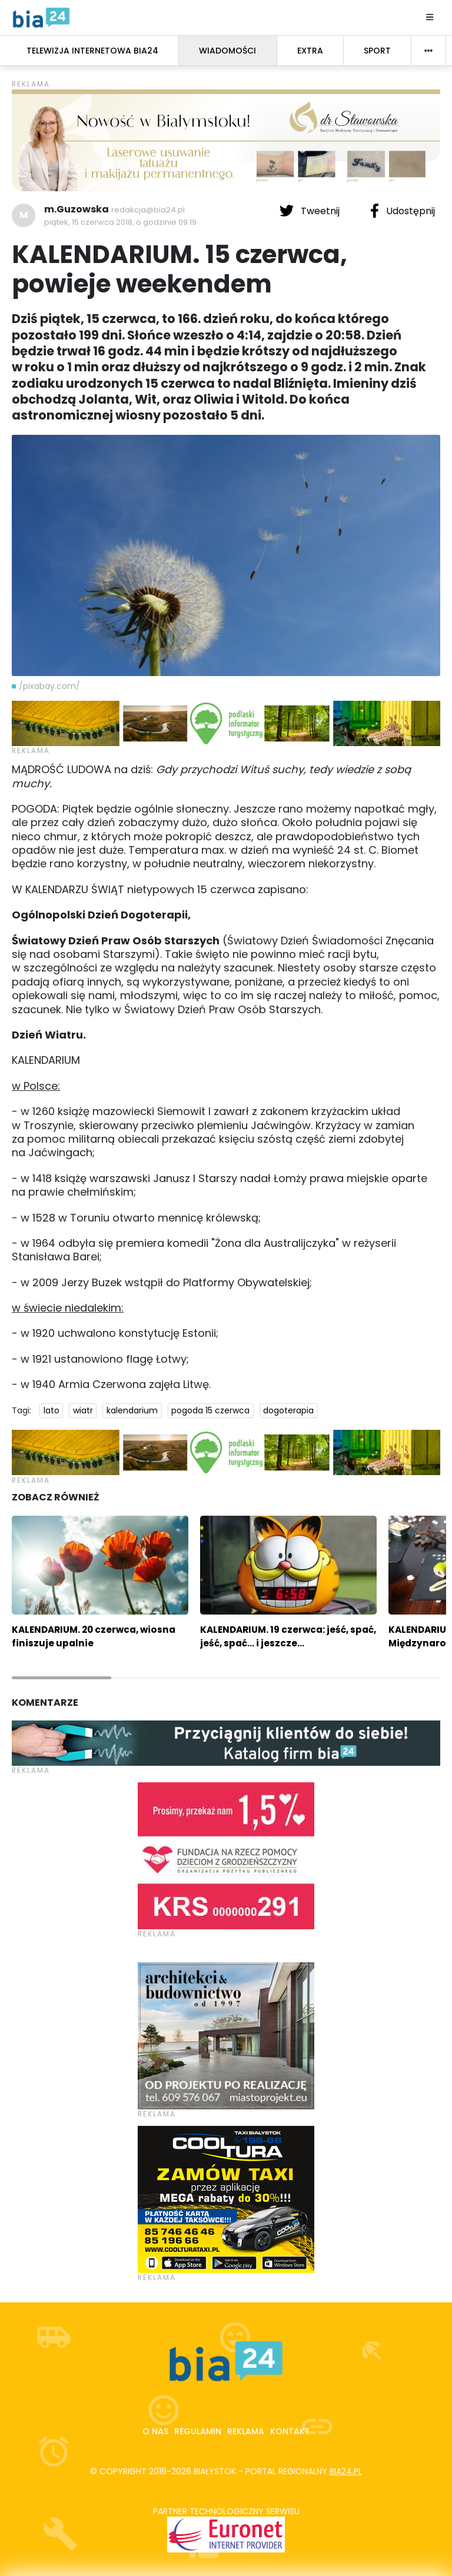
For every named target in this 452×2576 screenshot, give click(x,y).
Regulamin (197, 2431)
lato (51, 1410)
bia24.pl (346, 2471)
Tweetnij (311, 211)
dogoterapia (288, 1410)
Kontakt (290, 2431)
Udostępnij (402, 211)
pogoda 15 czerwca (210, 1410)
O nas (155, 2431)
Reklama (245, 2431)
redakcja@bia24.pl (148, 209)
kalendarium (132, 1410)
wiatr (83, 1410)
